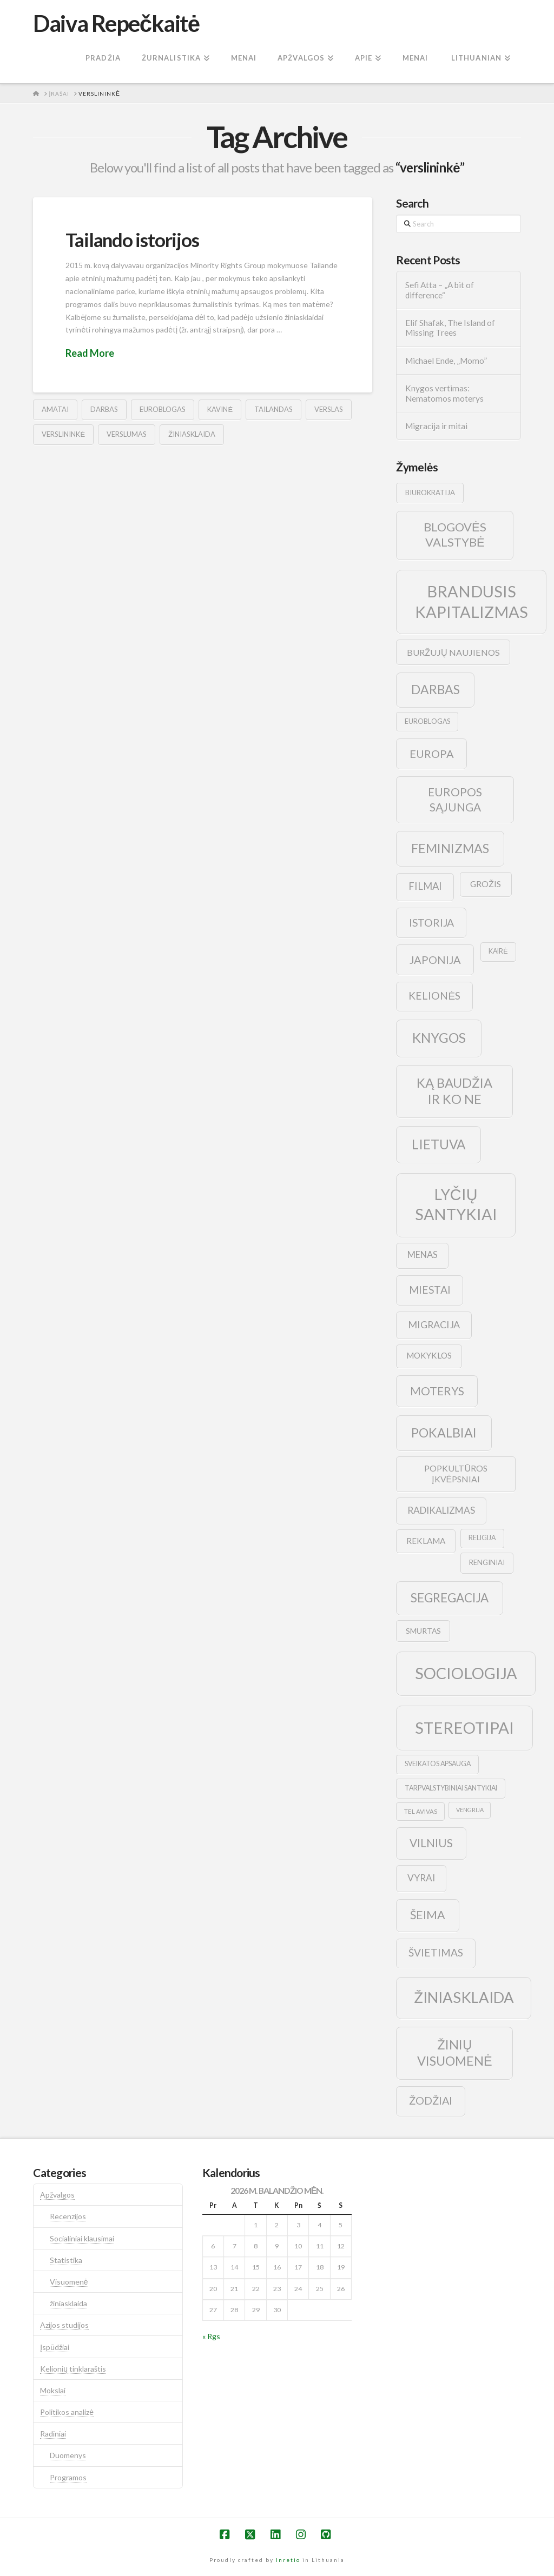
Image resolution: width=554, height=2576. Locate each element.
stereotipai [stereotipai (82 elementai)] (464, 1727)
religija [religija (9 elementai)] (482, 1538)
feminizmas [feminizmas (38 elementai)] (450, 848)
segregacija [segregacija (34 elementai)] (450, 1597)
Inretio (288, 2560)
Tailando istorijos (132, 239)
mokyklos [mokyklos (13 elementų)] (429, 1355)
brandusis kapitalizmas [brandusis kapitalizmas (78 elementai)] (471, 601)
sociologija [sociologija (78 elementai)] (466, 1672)
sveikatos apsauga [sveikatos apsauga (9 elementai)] (438, 1764)
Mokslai (52, 2390)
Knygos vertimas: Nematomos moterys (444, 393)
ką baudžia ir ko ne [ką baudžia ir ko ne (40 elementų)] (454, 1091)
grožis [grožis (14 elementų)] (485, 883)
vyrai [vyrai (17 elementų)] (421, 1877)
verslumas (127, 434)
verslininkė (63, 434)
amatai (55, 409)
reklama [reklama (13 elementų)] (425, 1541)
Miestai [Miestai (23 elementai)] (430, 1289)
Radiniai (53, 2433)
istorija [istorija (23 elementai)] (431, 922)
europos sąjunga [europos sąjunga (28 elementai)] (455, 799)
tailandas (273, 409)
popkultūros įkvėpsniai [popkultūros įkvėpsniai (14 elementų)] (455, 1474)
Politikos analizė (67, 2412)
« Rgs (211, 2336)
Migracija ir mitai (436, 426)
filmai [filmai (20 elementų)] (425, 886)
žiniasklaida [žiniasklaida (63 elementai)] (464, 1997)
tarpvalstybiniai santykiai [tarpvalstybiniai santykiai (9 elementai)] (451, 1788)
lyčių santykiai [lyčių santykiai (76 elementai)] (456, 1204)
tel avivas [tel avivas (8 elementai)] (420, 1811)
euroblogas (163, 409)
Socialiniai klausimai (82, 2238)
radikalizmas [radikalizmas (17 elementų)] (441, 1510)
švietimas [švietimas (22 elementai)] (435, 1952)
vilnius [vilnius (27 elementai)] (431, 1842)
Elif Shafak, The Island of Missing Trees (450, 328)
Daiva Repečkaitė (116, 23)
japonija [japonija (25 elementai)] (435, 959)
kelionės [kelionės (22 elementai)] (434, 995)
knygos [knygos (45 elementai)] (439, 1038)
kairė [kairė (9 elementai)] (498, 951)
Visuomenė (69, 2281)
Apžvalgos (57, 2194)
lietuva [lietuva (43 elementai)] (438, 1144)
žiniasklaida (191, 434)
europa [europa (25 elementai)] (432, 753)
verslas (328, 409)
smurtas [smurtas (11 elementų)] (423, 1630)
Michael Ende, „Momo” (446, 360)
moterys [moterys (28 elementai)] (437, 1390)
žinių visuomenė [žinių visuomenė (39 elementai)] (454, 2053)
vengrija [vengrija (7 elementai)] (470, 1809)
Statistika (66, 2260)
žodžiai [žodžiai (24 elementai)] (430, 2100)
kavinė (220, 409)
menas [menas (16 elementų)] (422, 1254)
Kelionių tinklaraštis (73, 2368)
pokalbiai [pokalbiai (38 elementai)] (444, 1432)
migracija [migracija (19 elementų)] (434, 1324)
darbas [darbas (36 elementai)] (435, 689)
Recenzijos (68, 2216)
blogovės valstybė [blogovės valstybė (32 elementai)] (455, 535)
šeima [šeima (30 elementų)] (427, 1915)
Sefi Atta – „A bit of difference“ (439, 290)
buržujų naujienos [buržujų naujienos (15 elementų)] (453, 652)
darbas (104, 409)
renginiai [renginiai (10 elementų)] (487, 1562)
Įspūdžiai (54, 2347)
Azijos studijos (64, 2324)
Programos (68, 2477)
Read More (89, 353)
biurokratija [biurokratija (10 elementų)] (430, 492)
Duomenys (68, 2455)
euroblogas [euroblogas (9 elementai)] (427, 721)
